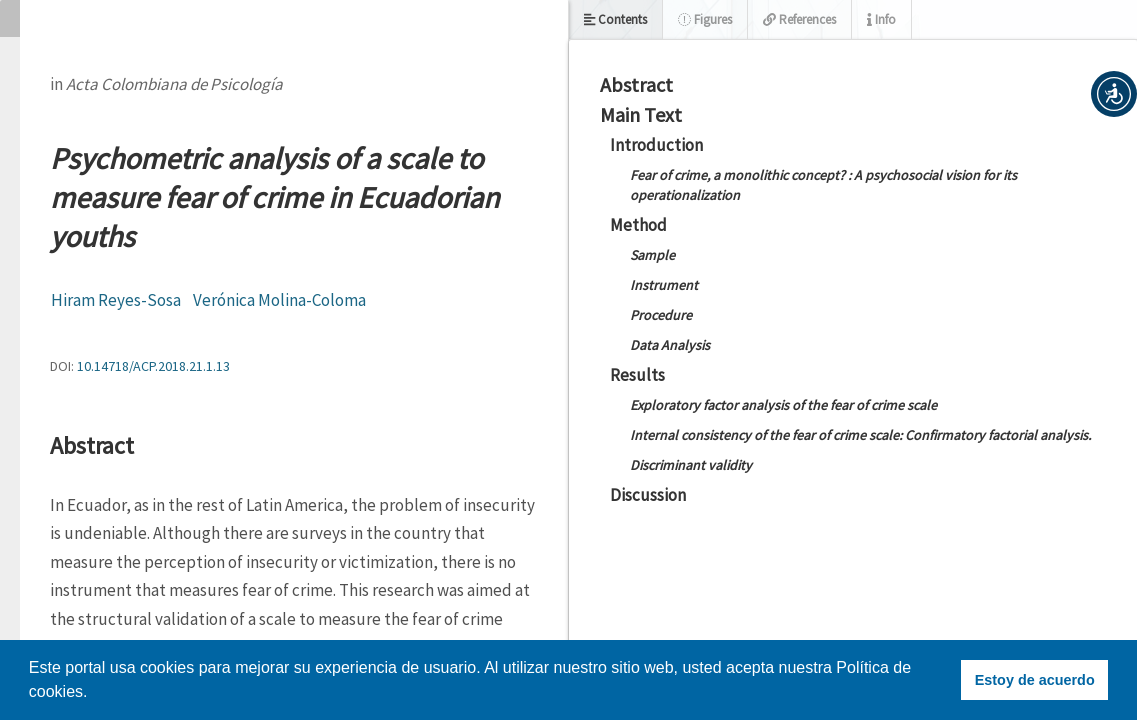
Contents (615, 19)
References (799, 19)
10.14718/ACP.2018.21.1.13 (153, 366)
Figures (705, 19)
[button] (1114, 94)
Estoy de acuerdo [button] (1035, 680)
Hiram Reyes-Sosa (116, 300)
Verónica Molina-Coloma (279, 300)
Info (881, 19)
